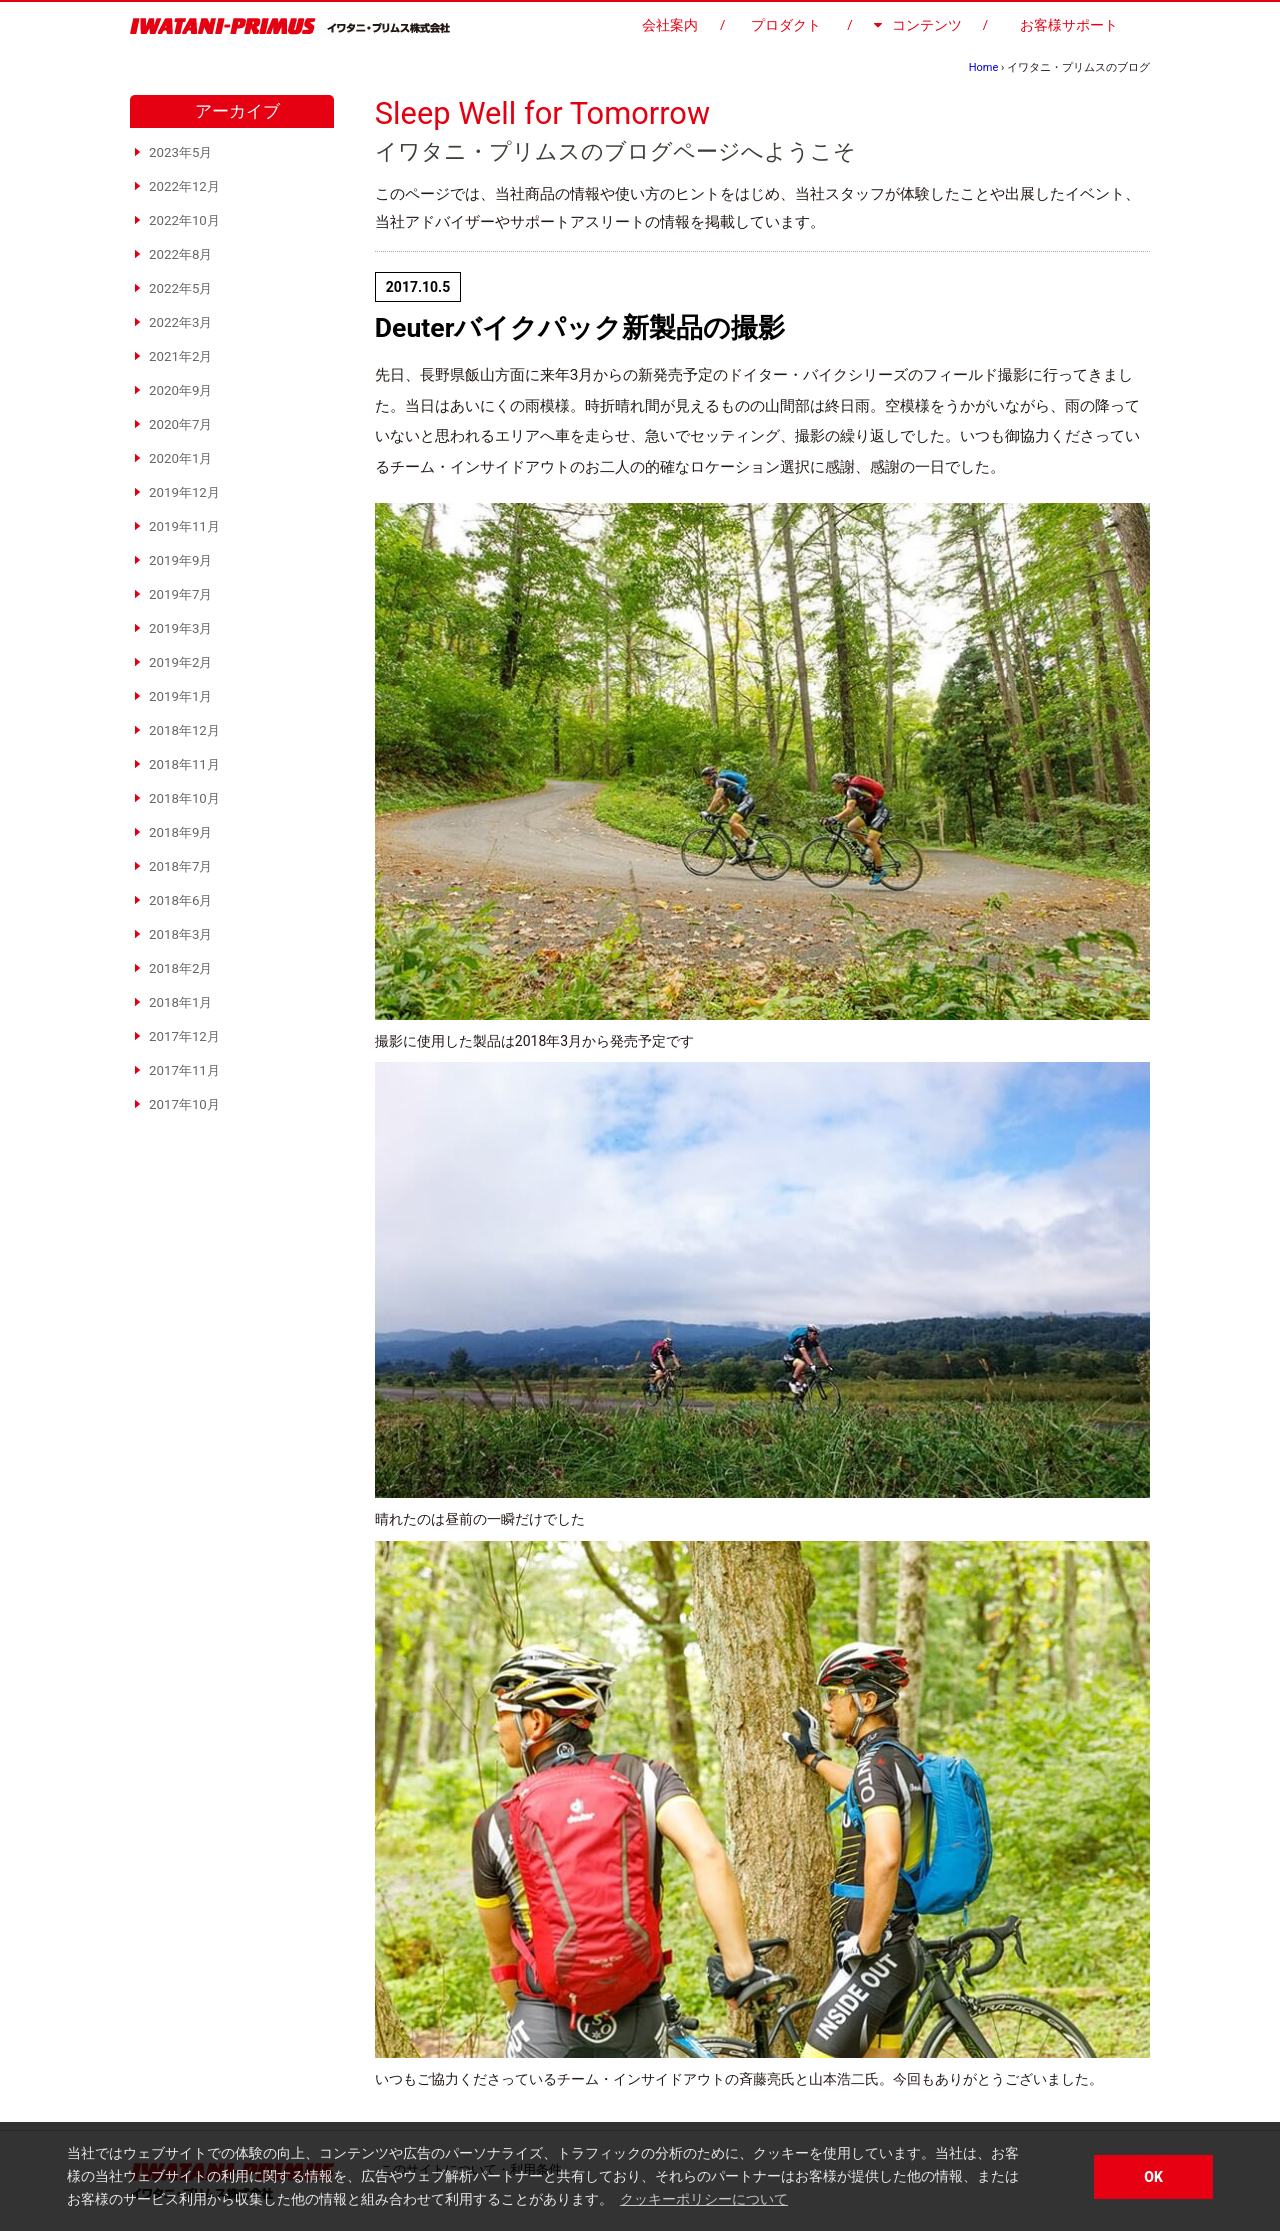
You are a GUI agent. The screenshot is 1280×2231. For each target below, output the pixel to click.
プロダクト (786, 25)
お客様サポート (1069, 25)
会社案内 (670, 25)
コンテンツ (918, 25)
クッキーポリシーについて (704, 2199)
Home (984, 67)
